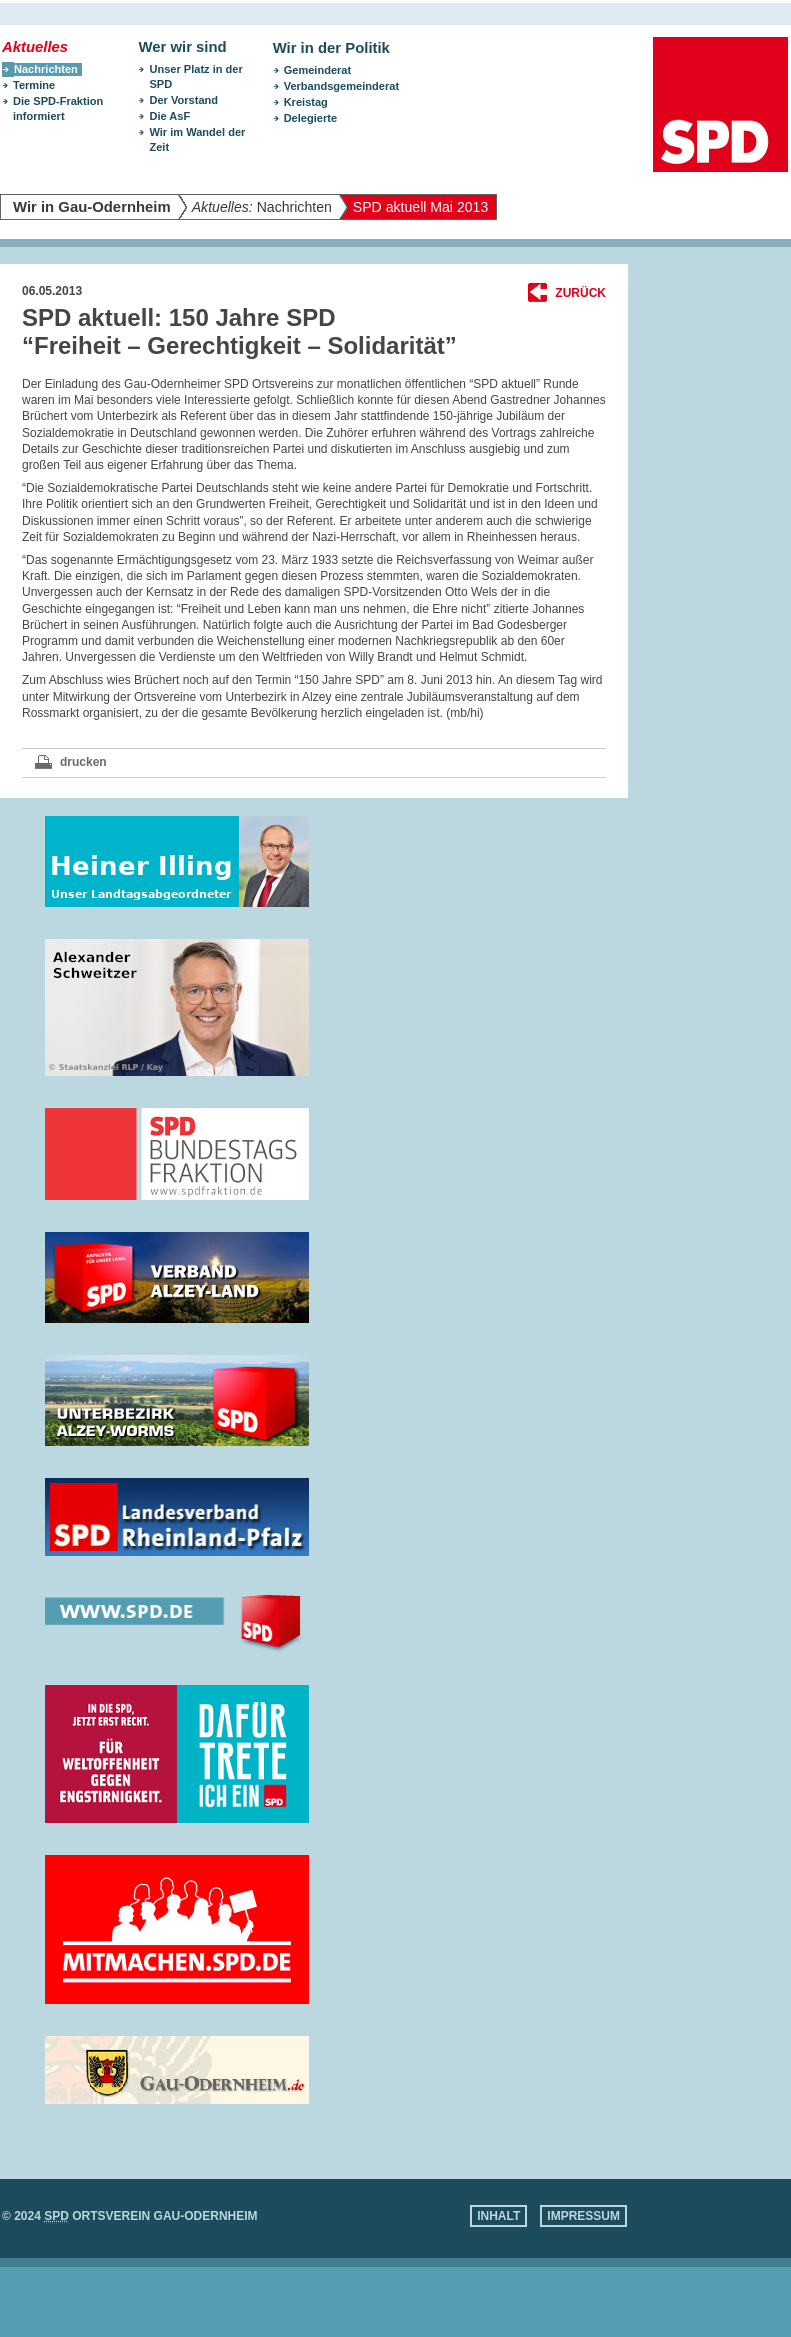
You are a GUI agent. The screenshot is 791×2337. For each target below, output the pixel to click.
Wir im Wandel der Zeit (197, 139)
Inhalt (498, 2216)
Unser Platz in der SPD (195, 76)
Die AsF (169, 116)
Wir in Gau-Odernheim (92, 207)
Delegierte (310, 118)
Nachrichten (262, 207)
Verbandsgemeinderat (341, 86)
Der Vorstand (183, 100)
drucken (83, 762)
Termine (34, 85)
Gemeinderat (318, 70)
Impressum (583, 2216)
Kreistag (306, 102)
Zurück (580, 293)
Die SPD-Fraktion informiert (58, 108)
